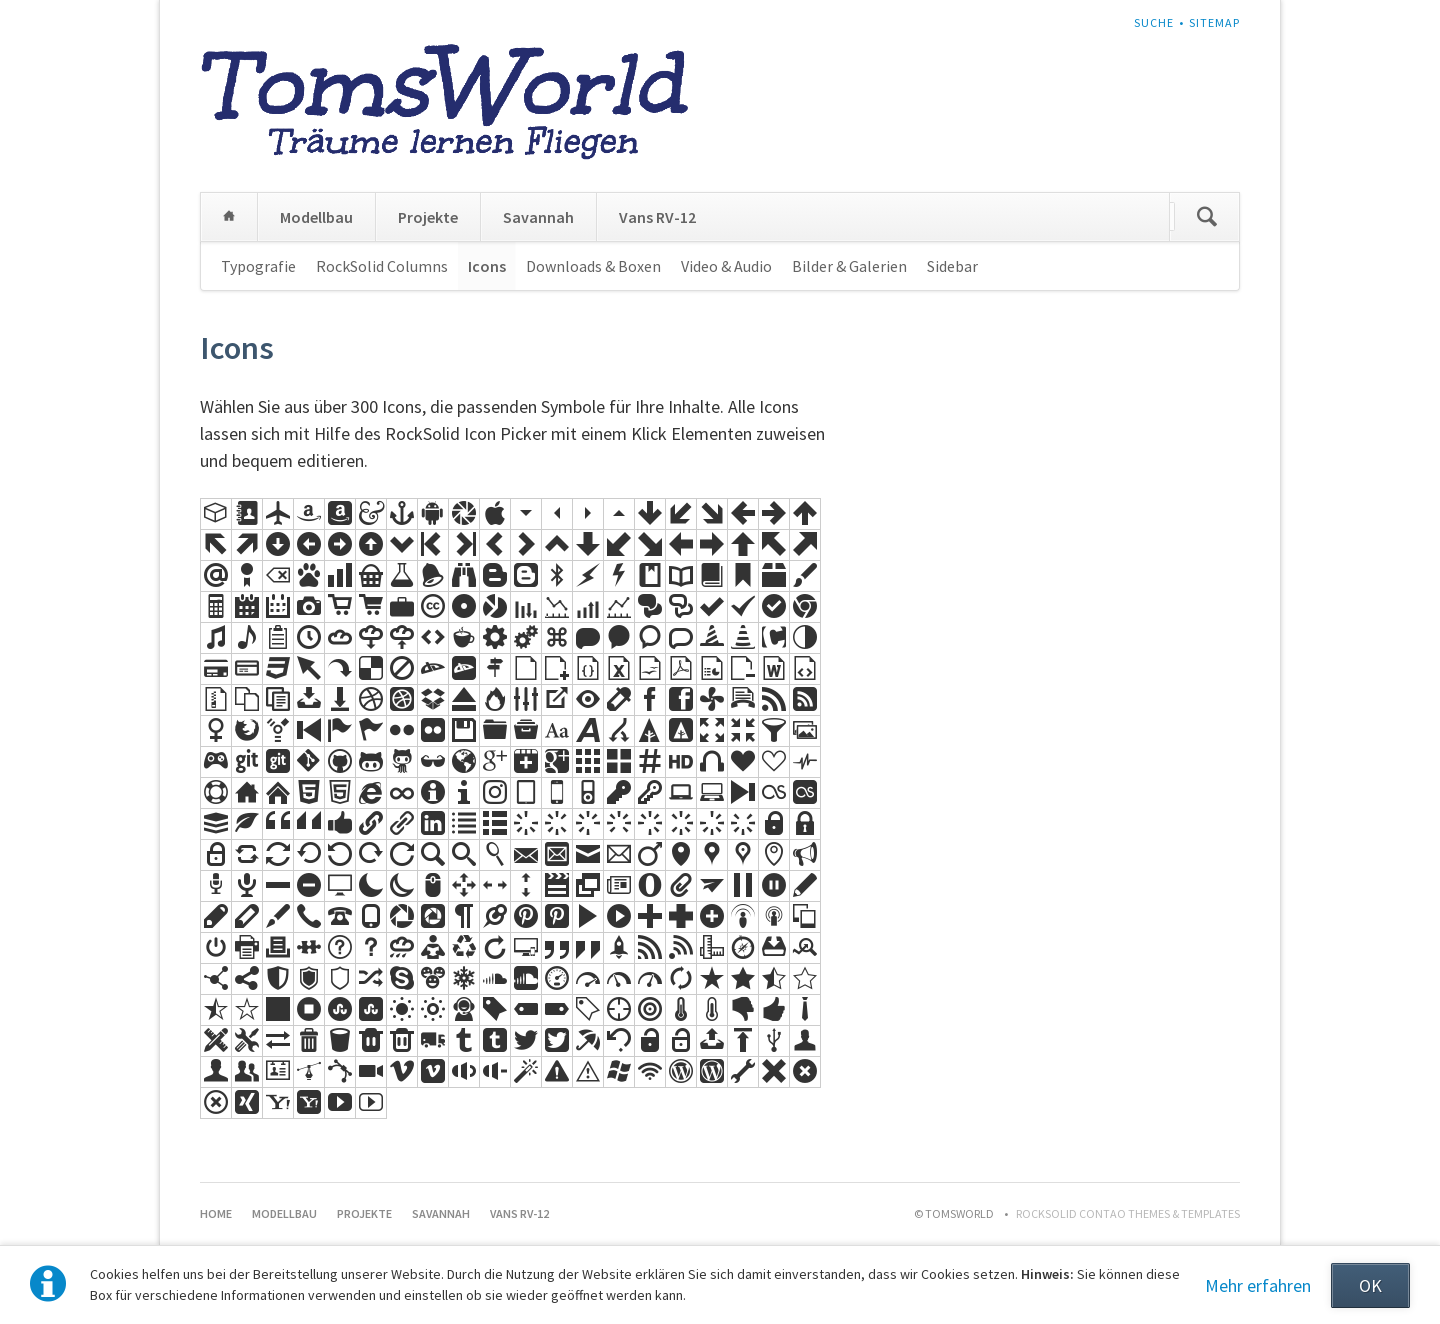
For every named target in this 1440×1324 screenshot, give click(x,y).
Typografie (258, 266)
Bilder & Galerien (849, 266)
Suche (1154, 22)
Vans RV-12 (657, 217)
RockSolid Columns (382, 266)
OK (1370, 1285)
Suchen (1207, 217)
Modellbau (316, 217)
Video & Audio (726, 266)
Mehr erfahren (1258, 1285)
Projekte (428, 217)
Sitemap (1214, 22)
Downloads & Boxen (593, 266)
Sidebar (952, 266)
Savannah (538, 217)
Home (229, 217)
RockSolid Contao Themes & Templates (1128, 1213)
